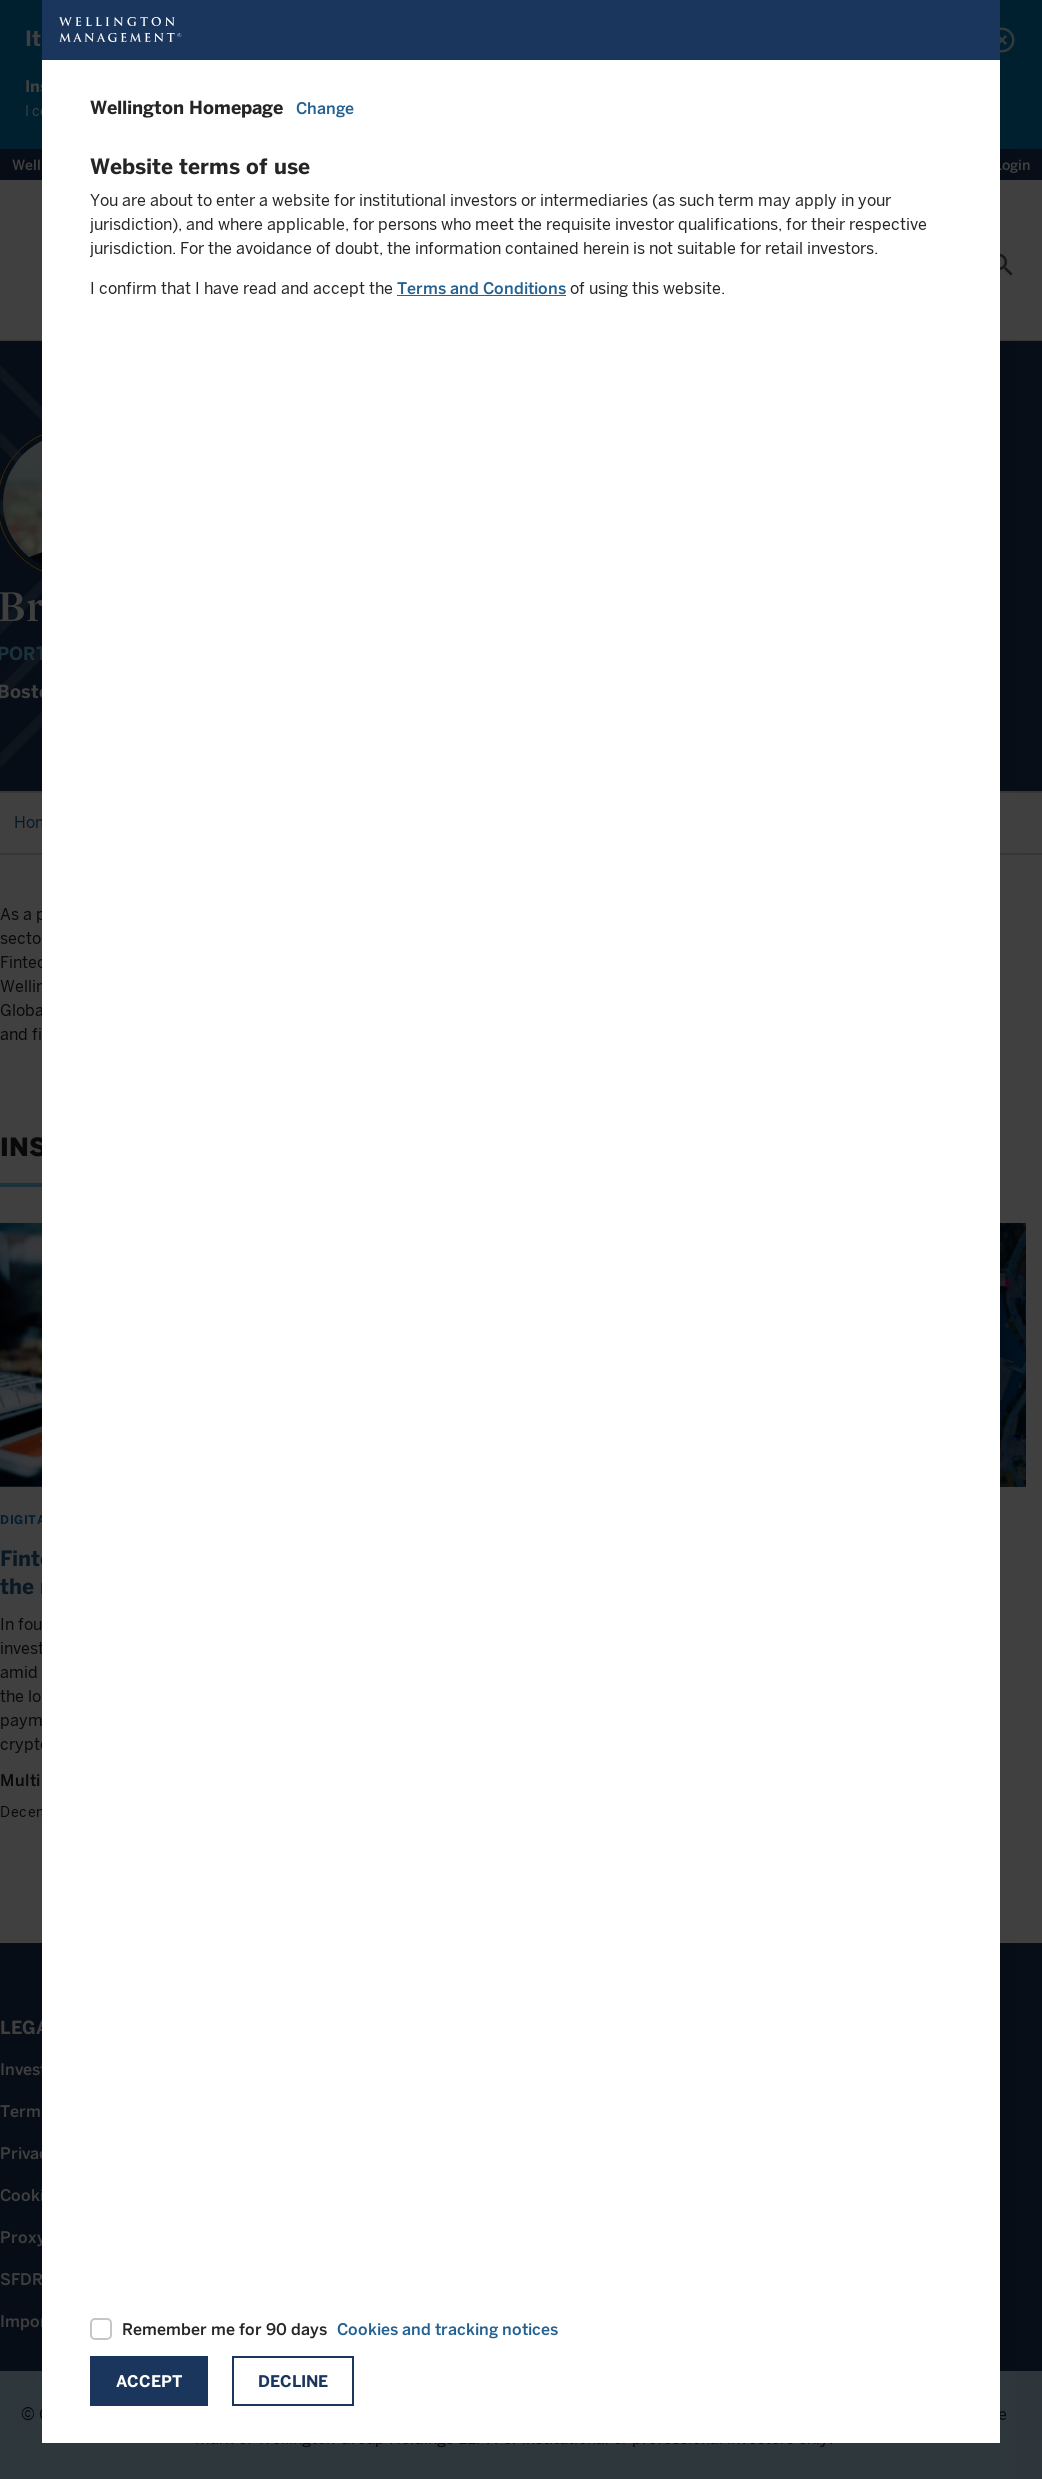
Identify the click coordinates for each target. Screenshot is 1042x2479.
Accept (149, 2381)
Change (325, 108)
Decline (293, 2381)
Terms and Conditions (481, 288)
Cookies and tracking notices (447, 2329)
